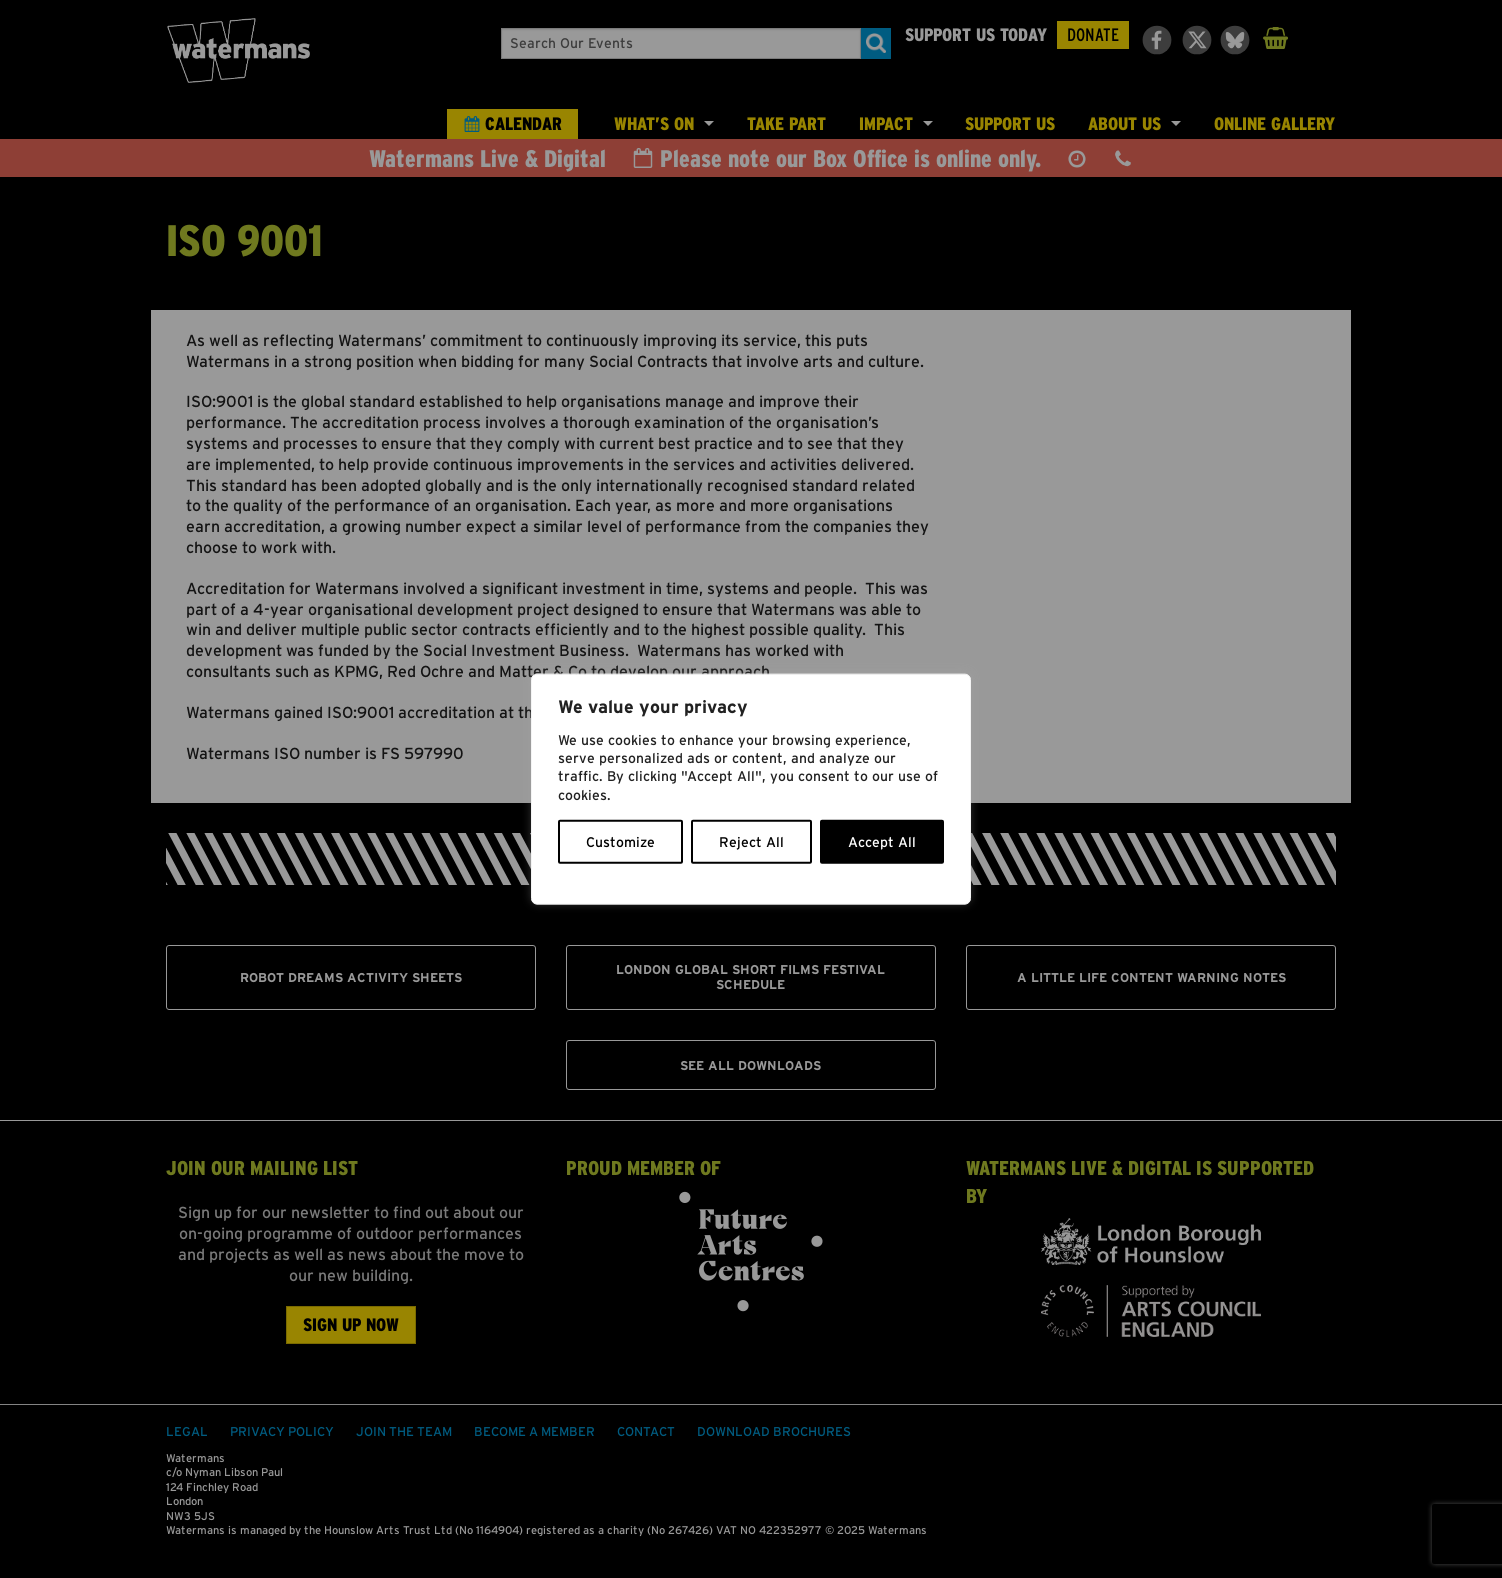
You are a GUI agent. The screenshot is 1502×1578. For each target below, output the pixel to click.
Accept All (882, 841)
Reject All (751, 841)
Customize (620, 841)
